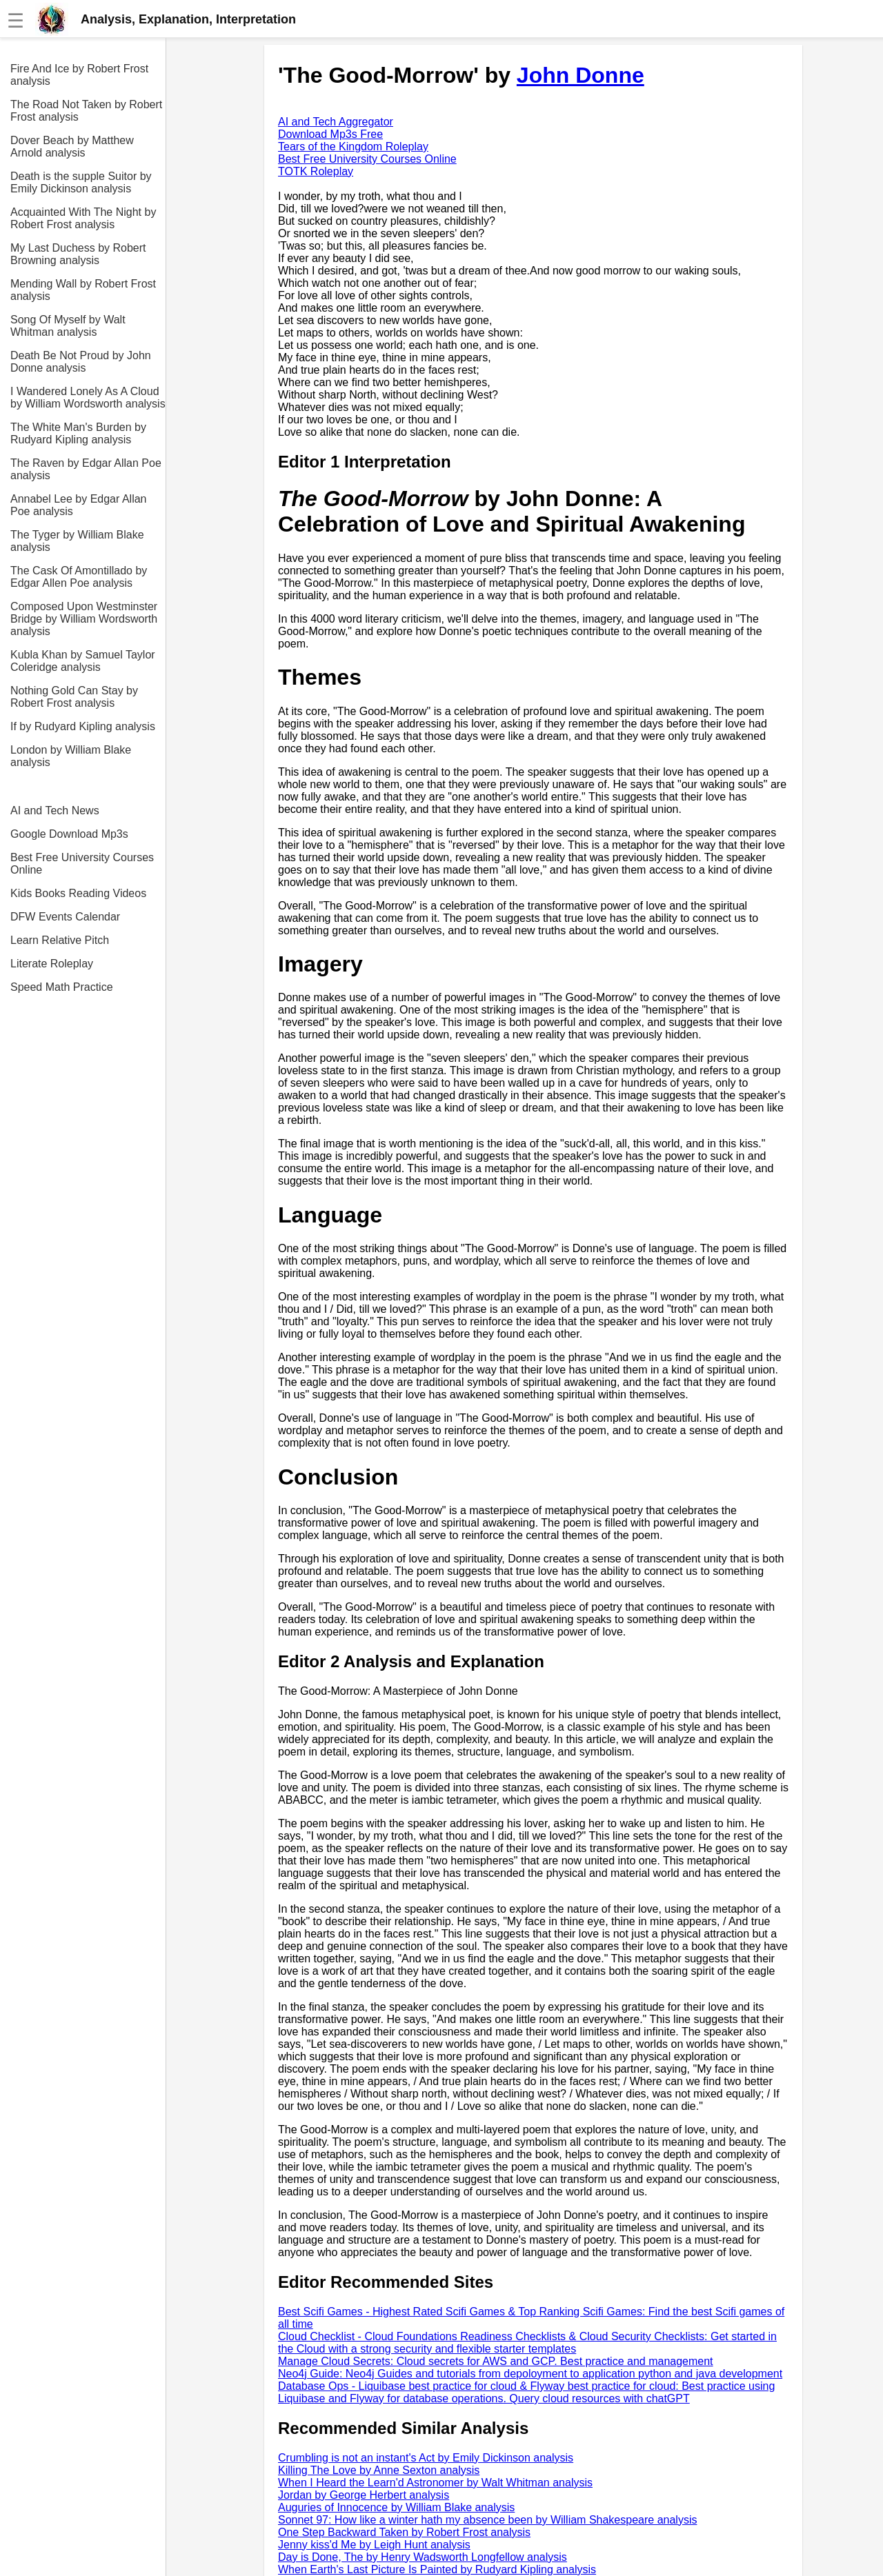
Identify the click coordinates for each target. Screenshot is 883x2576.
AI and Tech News (54, 810)
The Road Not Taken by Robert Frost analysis (86, 111)
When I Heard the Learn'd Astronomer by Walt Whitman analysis (435, 2482)
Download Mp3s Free (330, 134)
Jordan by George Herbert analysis (363, 2495)
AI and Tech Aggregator (335, 122)
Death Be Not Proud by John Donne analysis (80, 362)
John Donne (580, 75)
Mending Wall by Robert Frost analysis (83, 290)
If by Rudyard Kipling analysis (82, 726)
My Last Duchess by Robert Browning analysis (78, 254)
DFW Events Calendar (65, 917)
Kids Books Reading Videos (78, 893)
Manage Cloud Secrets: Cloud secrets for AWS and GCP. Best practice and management (495, 2361)
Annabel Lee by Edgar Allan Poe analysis (78, 505)
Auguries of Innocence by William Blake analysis (396, 2507)
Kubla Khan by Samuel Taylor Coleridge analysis (82, 661)
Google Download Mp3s (69, 834)
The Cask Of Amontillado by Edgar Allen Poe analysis (78, 577)
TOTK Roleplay (315, 171)
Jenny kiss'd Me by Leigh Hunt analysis (374, 2544)
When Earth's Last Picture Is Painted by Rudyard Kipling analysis (437, 2569)
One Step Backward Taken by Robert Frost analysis (404, 2532)
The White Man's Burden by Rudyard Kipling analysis (78, 433)
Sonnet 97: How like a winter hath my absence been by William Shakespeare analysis (487, 2520)
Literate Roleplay (51, 963)
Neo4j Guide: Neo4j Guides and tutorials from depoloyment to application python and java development (530, 2373)
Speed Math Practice (61, 987)
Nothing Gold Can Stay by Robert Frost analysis (74, 697)
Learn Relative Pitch (59, 940)
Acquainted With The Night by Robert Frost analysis (83, 218)
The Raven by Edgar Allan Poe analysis (85, 469)
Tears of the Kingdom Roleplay (353, 146)
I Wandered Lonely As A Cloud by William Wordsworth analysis (88, 397)
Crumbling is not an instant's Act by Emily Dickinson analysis (425, 2458)
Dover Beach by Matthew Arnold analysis (72, 146)
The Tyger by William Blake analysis (77, 541)
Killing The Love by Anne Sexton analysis (378, 2470)
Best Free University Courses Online (82, 864)
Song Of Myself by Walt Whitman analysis (68, 326)
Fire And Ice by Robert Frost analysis (79, 75)
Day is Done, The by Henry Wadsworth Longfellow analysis (422, 2557)
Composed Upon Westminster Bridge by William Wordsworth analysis (83, 619)
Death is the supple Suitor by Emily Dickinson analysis (81, 182)
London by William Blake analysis (70, 756)
